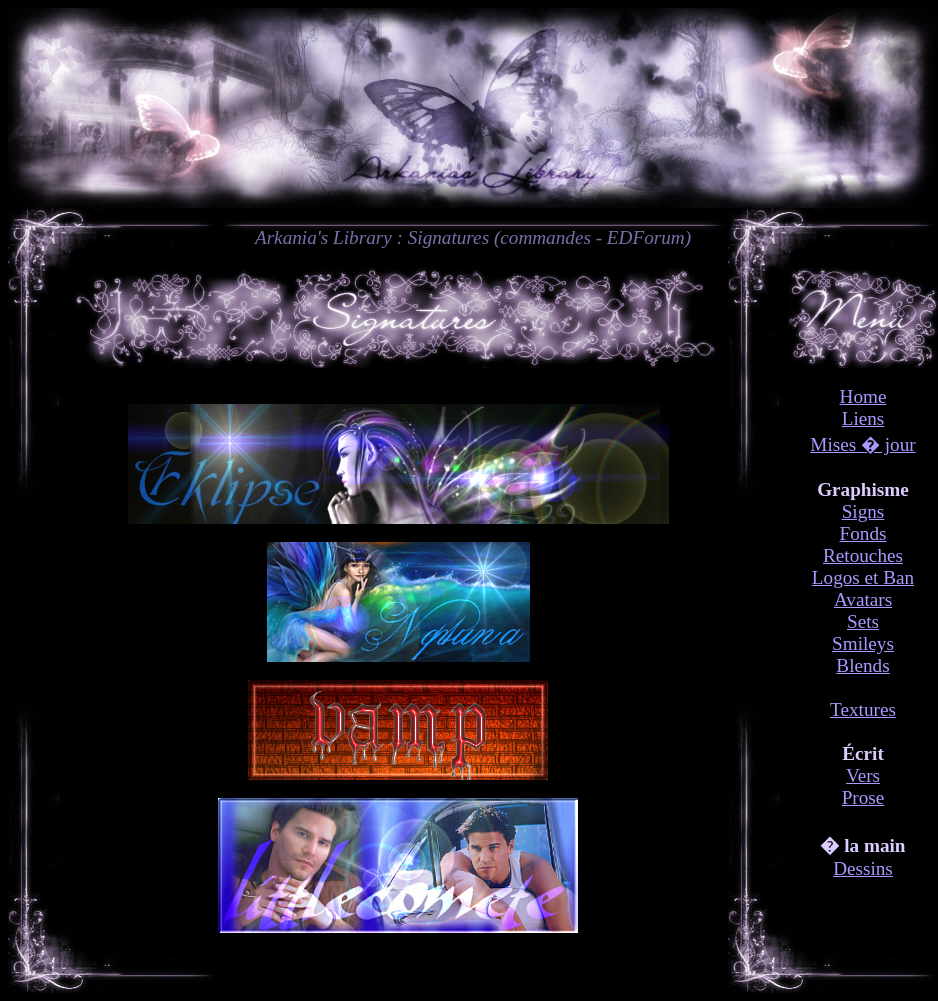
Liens (863, 418)
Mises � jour (862, 444)
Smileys (863, 643)
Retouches (863, 555)
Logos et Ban (863, 577)
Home (863, 396)
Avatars (863, 599)
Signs (863, 511)
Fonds (863, 533)
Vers (863, 775)
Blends (862, 665)
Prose (863, 797)
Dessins (863, 868)
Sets (863, 621)
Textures (863, 709)
